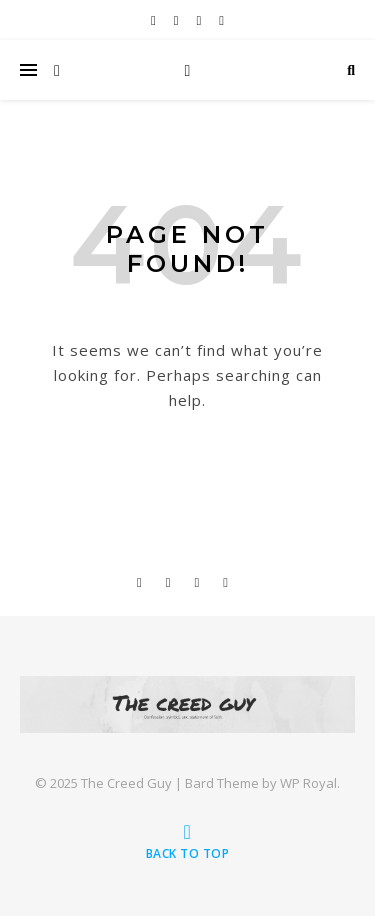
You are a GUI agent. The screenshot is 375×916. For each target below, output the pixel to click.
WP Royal (308, 783)
